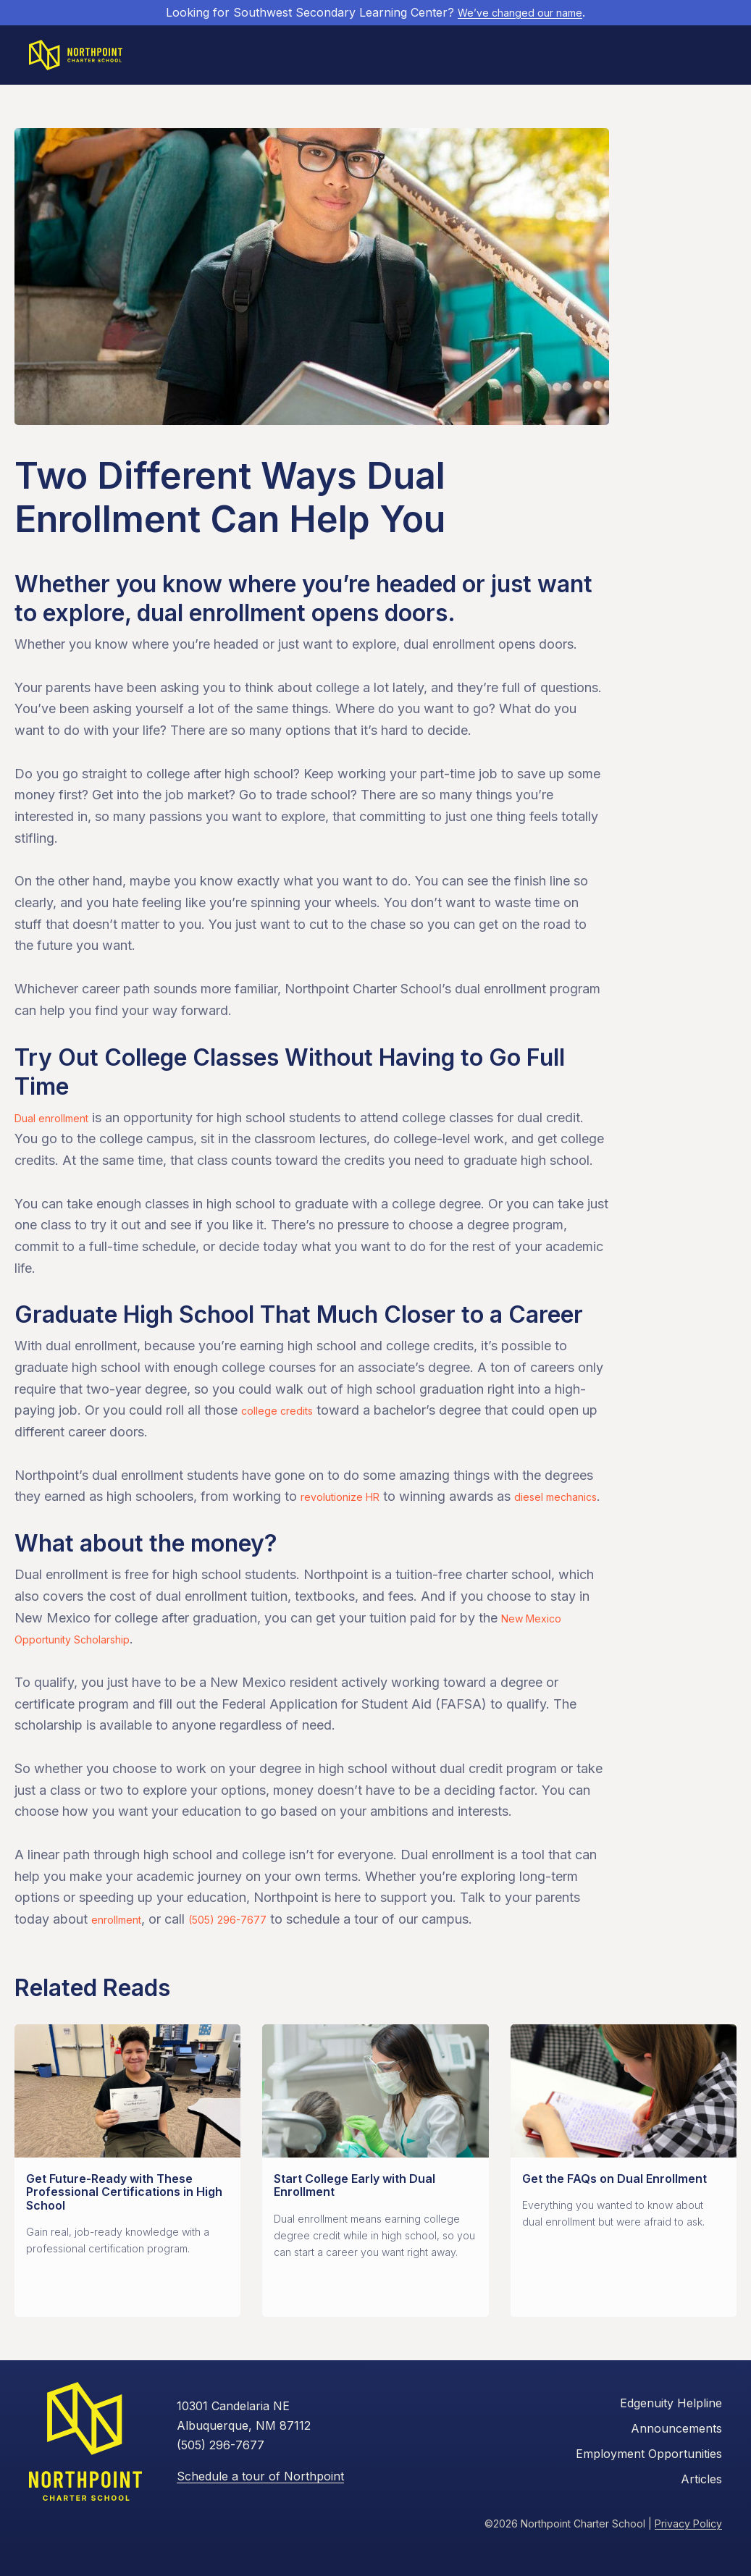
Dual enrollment (61, 1124)
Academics (369, 58)
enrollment (122, 1948)
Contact (621, 58)
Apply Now (685, 57)
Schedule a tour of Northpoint (260, 2505)
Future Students (292, 58)
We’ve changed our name (520, 12)
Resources (565, 58)
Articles (701, 2508)
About (420, 58)
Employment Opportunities (649, 2483)
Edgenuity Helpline (671, 2433)
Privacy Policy (688, 2553)
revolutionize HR (350, 1504)
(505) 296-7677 (249, 1948)
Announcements (676, 2458)
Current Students (486, 58)
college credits (285, 1418)
